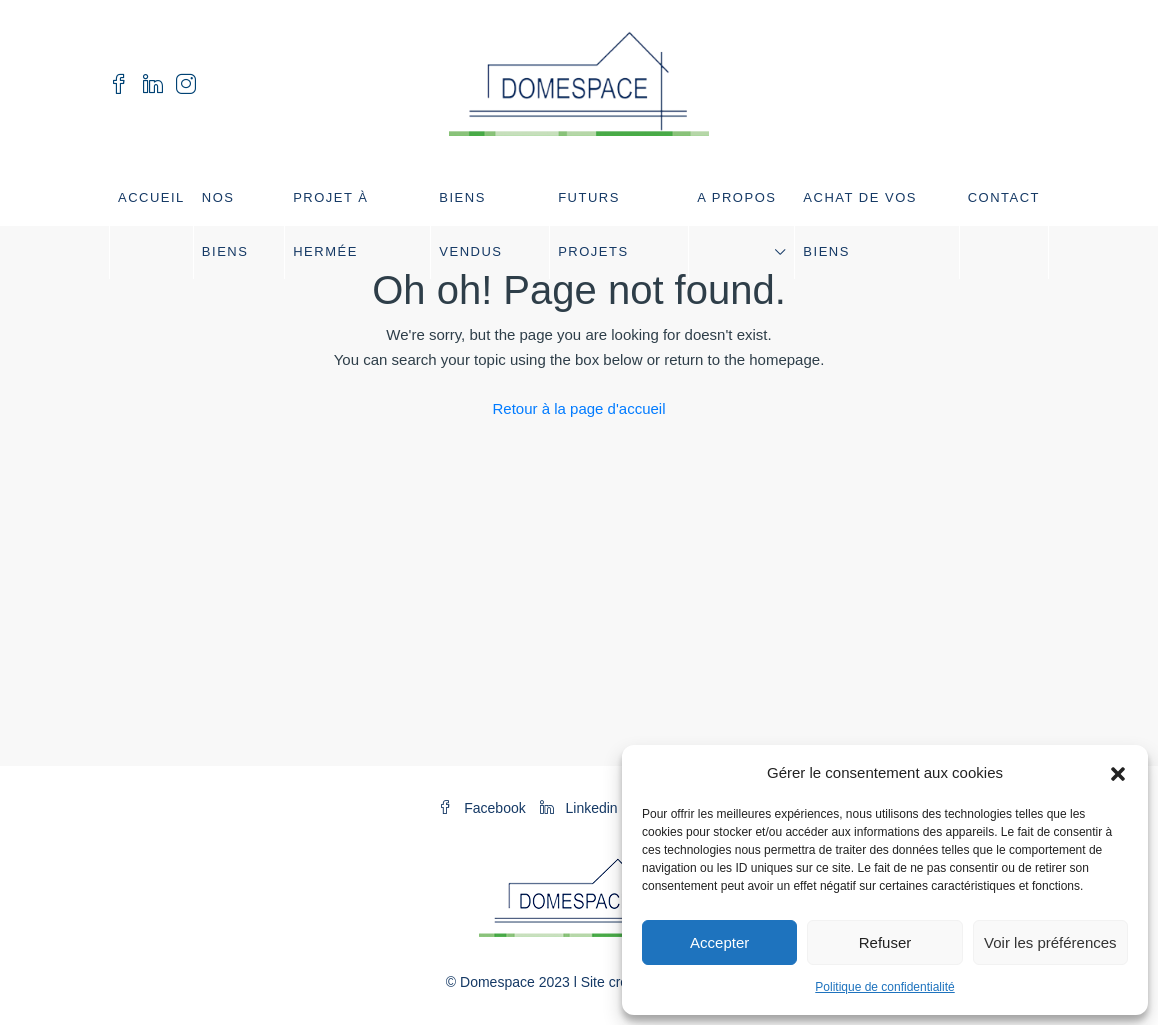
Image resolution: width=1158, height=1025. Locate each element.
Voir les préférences (1050, 942)
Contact (1004, 197)
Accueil (151, 197)
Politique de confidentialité (884, 987)
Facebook (483, 808)
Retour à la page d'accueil (579, 408)
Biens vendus (470, 224)
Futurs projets (593, 224)
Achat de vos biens (860, 224)
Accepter (719, 942)
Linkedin (581, 808)
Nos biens (225, 224)
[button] (1118, 773)
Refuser (885, 942)
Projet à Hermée (330, 224)
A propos (736, 197)
